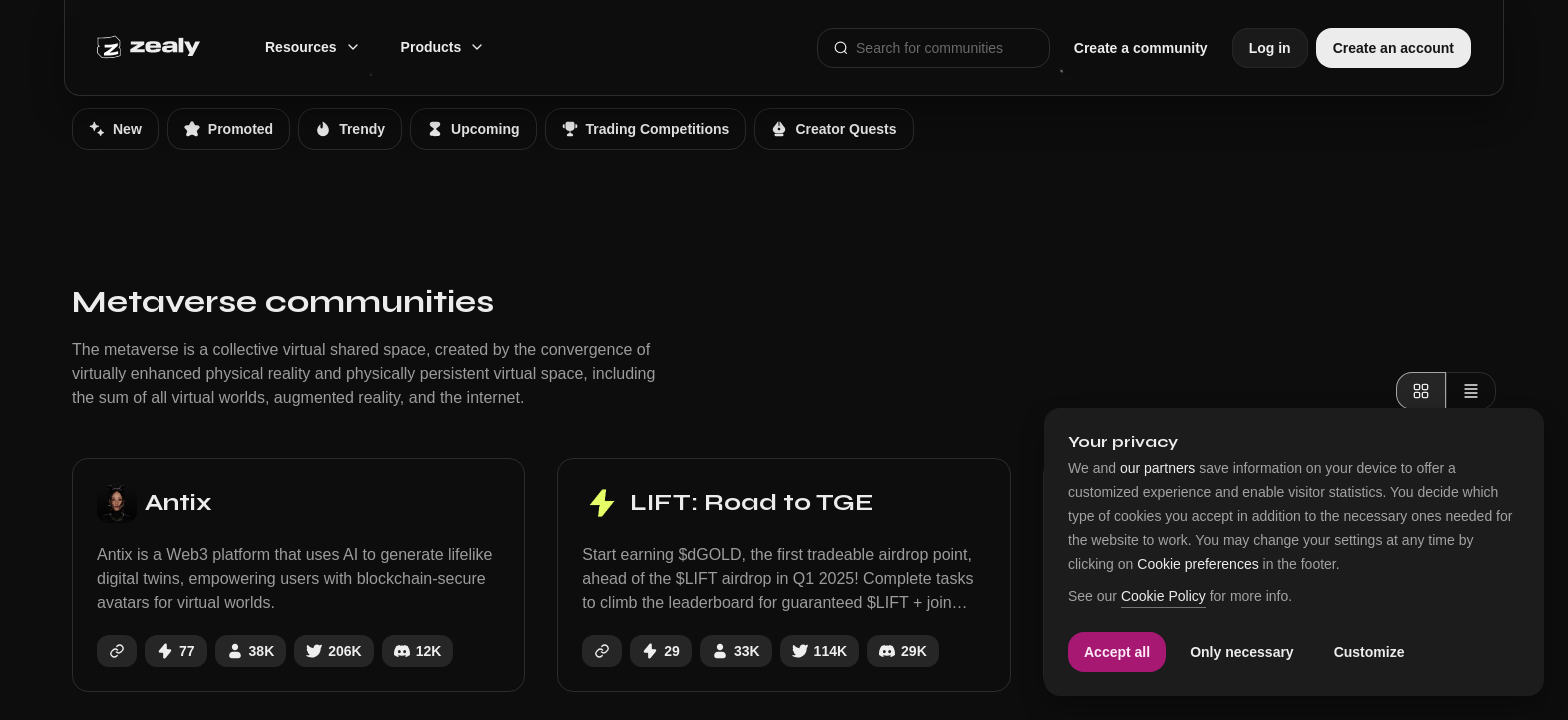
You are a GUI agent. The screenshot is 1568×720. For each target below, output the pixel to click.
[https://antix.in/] (117, 651)
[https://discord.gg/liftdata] (903, 651)
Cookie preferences (1197, 564)
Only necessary (1242, 652)
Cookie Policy (1163, 596)
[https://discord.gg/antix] (418, 651)
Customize (1369, 652)
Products (443, 47)
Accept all (1117, 652)
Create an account (1393, 48)
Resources (313, 47)
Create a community (1141, 48)
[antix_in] (333, 651)
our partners (1157, 468)
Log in (1270, 48)
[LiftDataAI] (819, 651)
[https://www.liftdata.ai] (602, 651)
